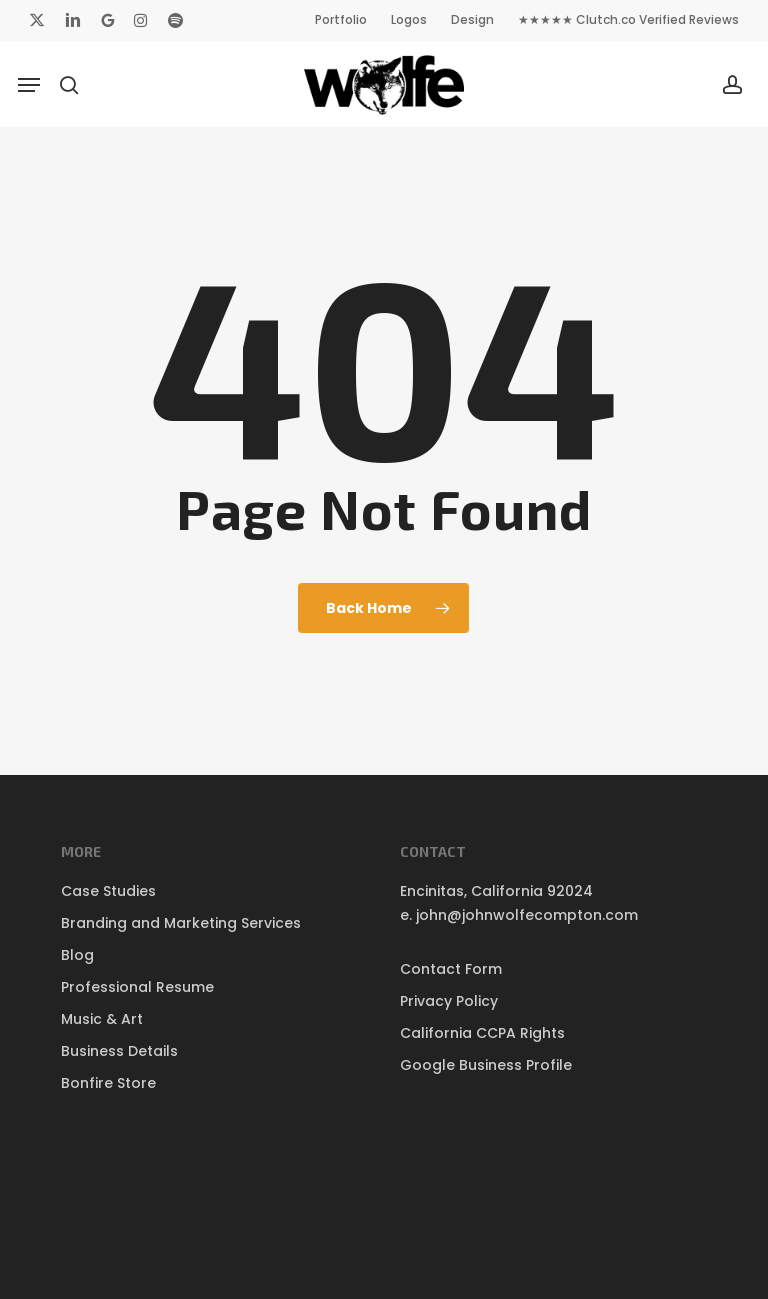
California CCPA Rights (482, 1033)
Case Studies (108, 891)
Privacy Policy (449, 1001)
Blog (77, 955)
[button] (29, 85)
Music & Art (102, 1019)
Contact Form (451, 969)
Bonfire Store (108, 1083)
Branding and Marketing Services (181, 923)
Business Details (119, 1051)
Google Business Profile (486, 1065)
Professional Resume (137, 987)
